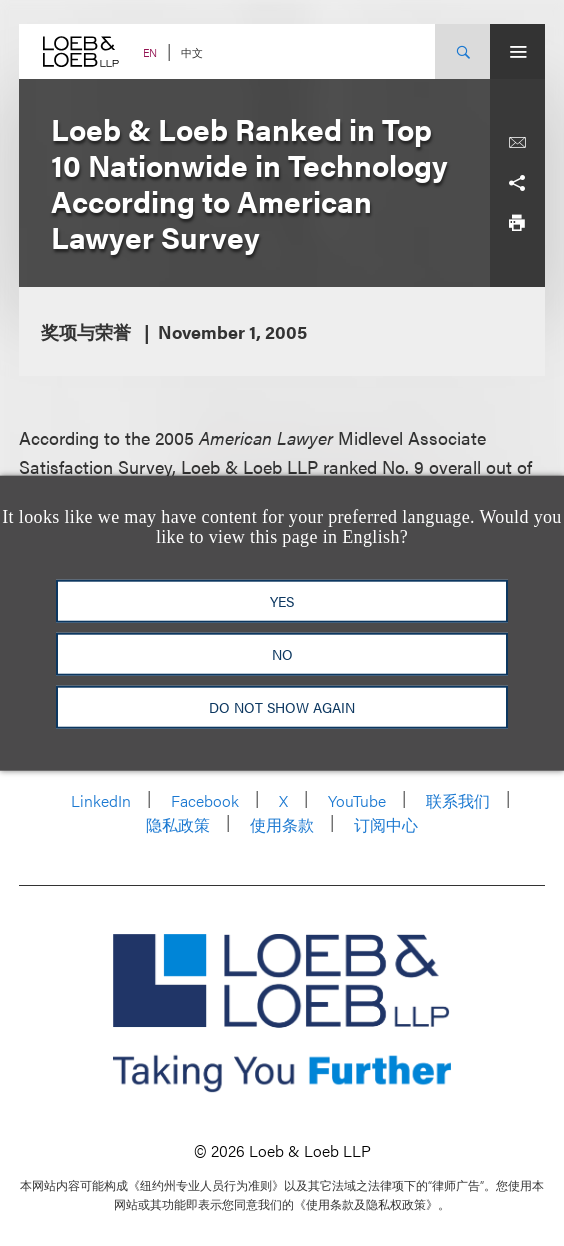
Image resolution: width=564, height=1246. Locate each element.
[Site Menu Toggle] (517, 51)
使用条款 (282, 824)
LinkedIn (101, 800)
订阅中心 (386, 824)
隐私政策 (178, 824)
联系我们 (458, 800)
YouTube (357, 800)
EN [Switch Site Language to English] (150, 52)
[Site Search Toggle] (462, 51)
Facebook (205, 800)
